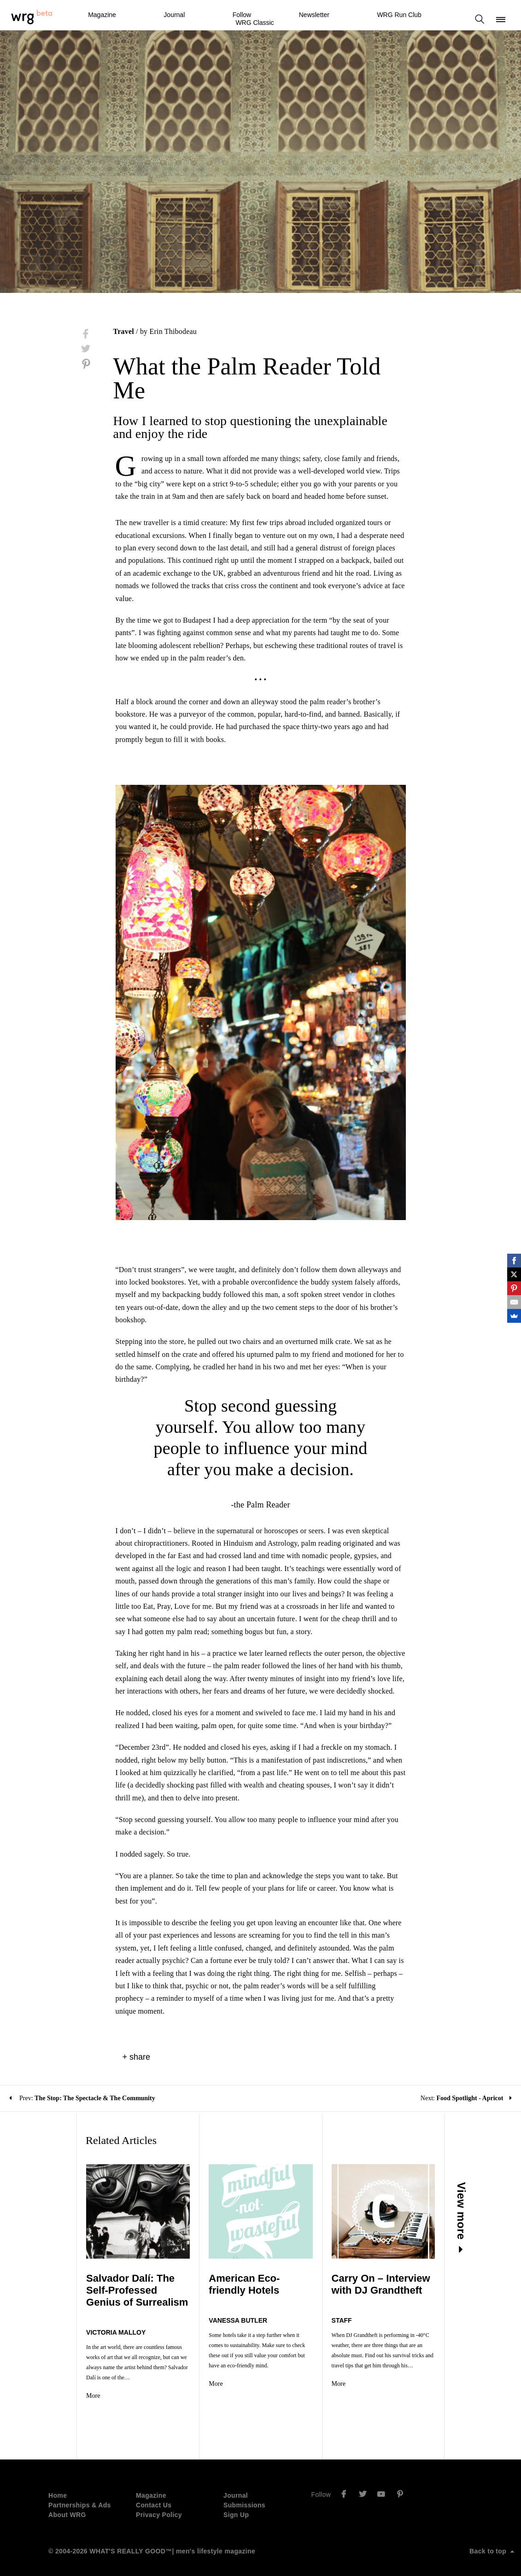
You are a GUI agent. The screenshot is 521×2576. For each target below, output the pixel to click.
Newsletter (314, 14)
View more (499, 2217)
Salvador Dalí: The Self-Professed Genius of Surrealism (105, 2290)
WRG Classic (254, 22)
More (56, 2385)
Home (57, 2485)
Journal (174, 14)
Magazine (102, 14)
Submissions (244, 2495)
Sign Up (236, 2504)
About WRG (67, 2504)
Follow (242, 14)
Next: (466, 2098)
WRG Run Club (399, 14)
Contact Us (153, 2495)
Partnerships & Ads (79, 2495)
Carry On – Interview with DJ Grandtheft (405, 2284)
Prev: (82, 2098)
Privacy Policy (159, 2504)
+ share (137, 2057)
